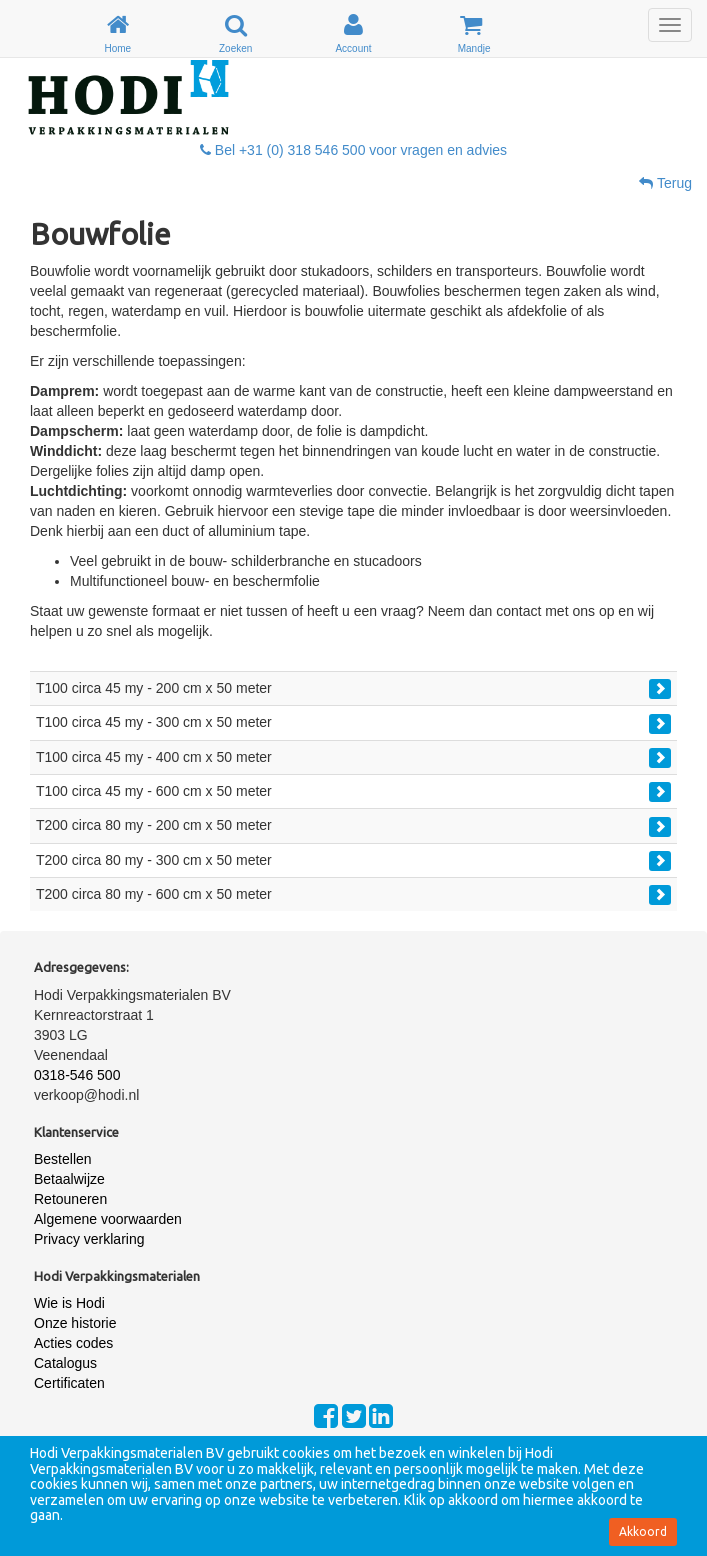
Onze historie (75, 1323)
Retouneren (70, 1199)
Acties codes (73, 1343)
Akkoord (643, 1531)
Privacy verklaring (89, 1239)
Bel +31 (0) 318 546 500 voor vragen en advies (353, 150)
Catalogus (65, 1363)
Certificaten (69, 1383)
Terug (665, 183)
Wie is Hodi (69, 1303)
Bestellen (63, 1159)
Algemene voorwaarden (108, 1219)
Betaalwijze (69, 1179)
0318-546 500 (77, 1075)
